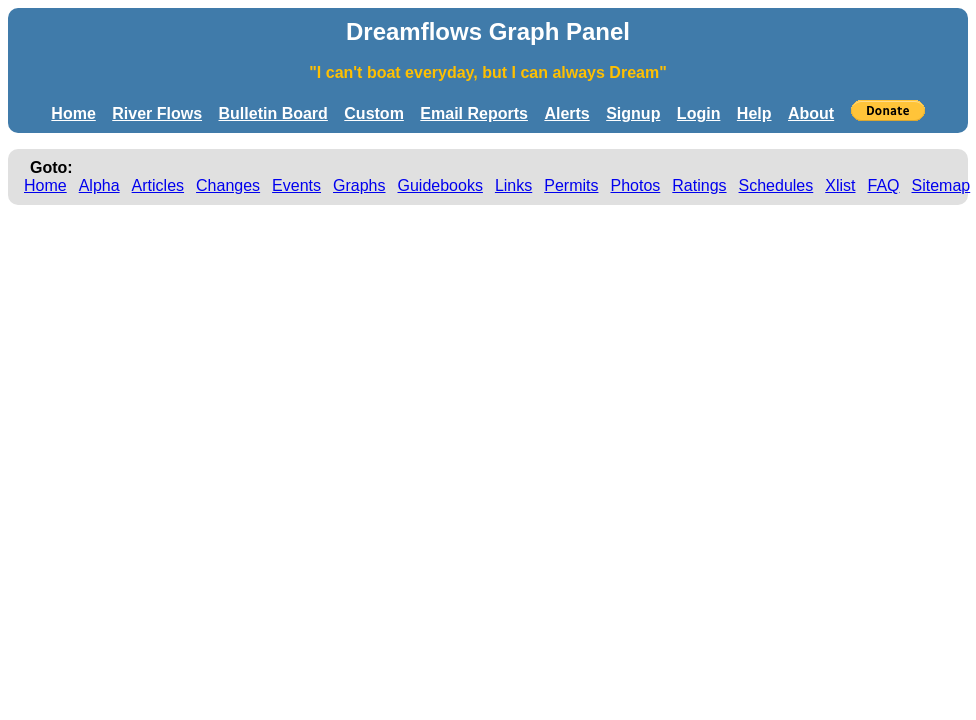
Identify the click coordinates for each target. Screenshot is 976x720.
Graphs (359, 185)
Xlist (840, 185)
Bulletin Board (273, 113)
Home (73, 113)
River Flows (157, 113)
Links (513, 185)
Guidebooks (440, 185)
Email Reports (474, 113)
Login (699, 113)
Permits (571, 185)
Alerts (566, 113)
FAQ (884, 185)
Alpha (99, 185)
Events (296, 185)
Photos (635, 185)
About (811, 113)
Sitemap (941, 185)
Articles (158, 185)
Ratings (699, 185)
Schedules (776, 185)
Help (754, 113)
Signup (633, 113)
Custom (374, 113)
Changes (228, 185)
